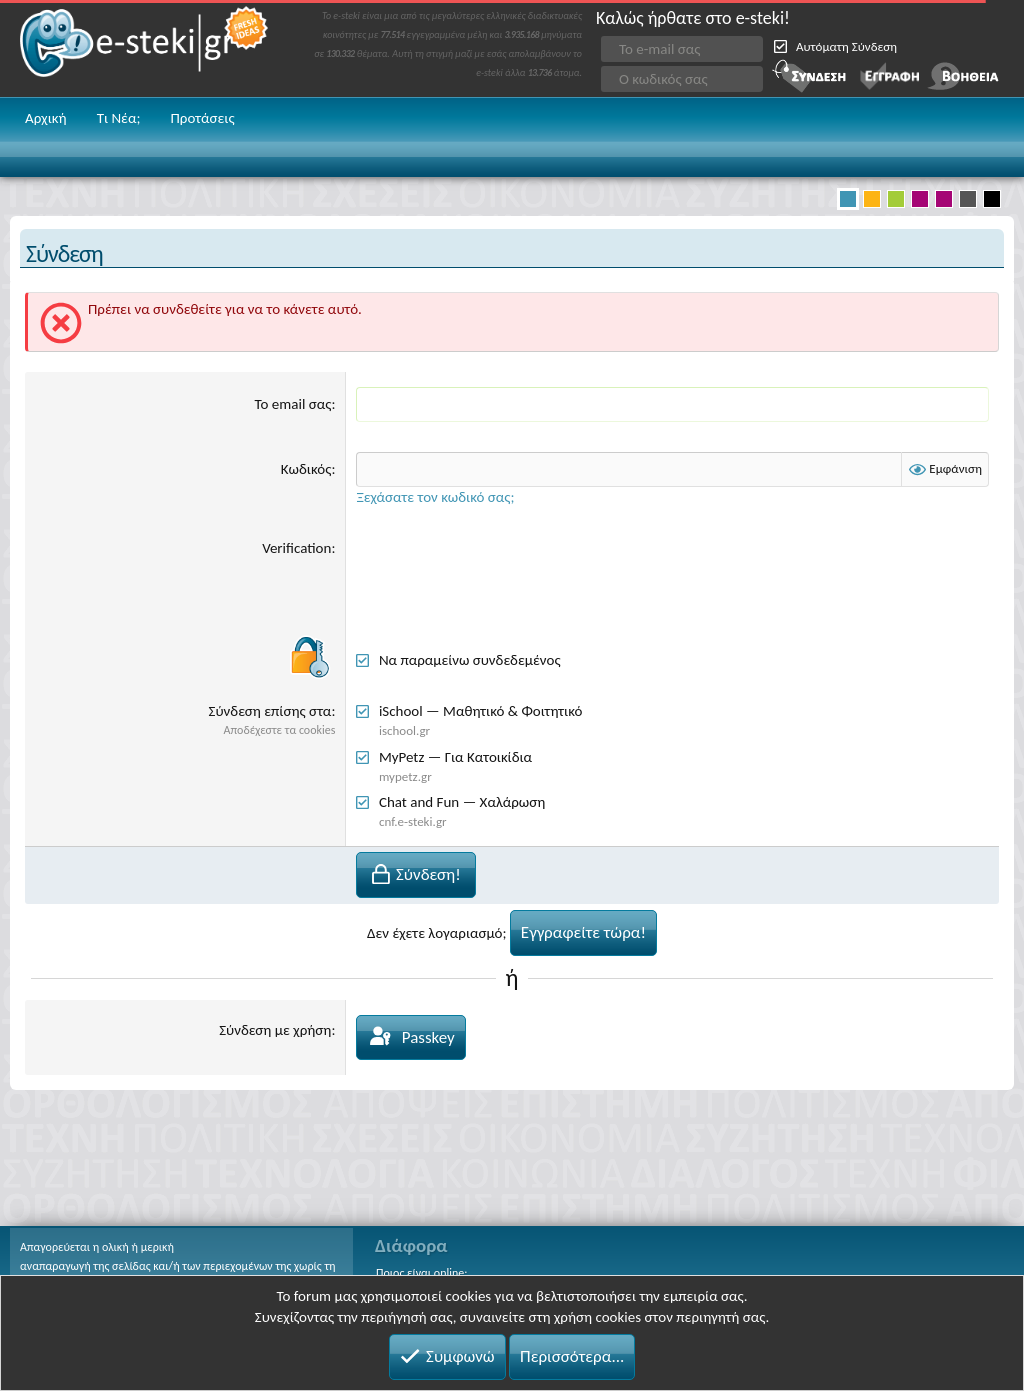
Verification (296, 548)
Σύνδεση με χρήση (275, 1030)
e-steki (145, 48)
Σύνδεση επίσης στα (270, 711)
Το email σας (293, 404)
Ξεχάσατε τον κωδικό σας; (435, 497)
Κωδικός (306, 469)
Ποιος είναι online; (421, 1273)
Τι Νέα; (119, 118)
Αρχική (46, 118)
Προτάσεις (202, 118)
